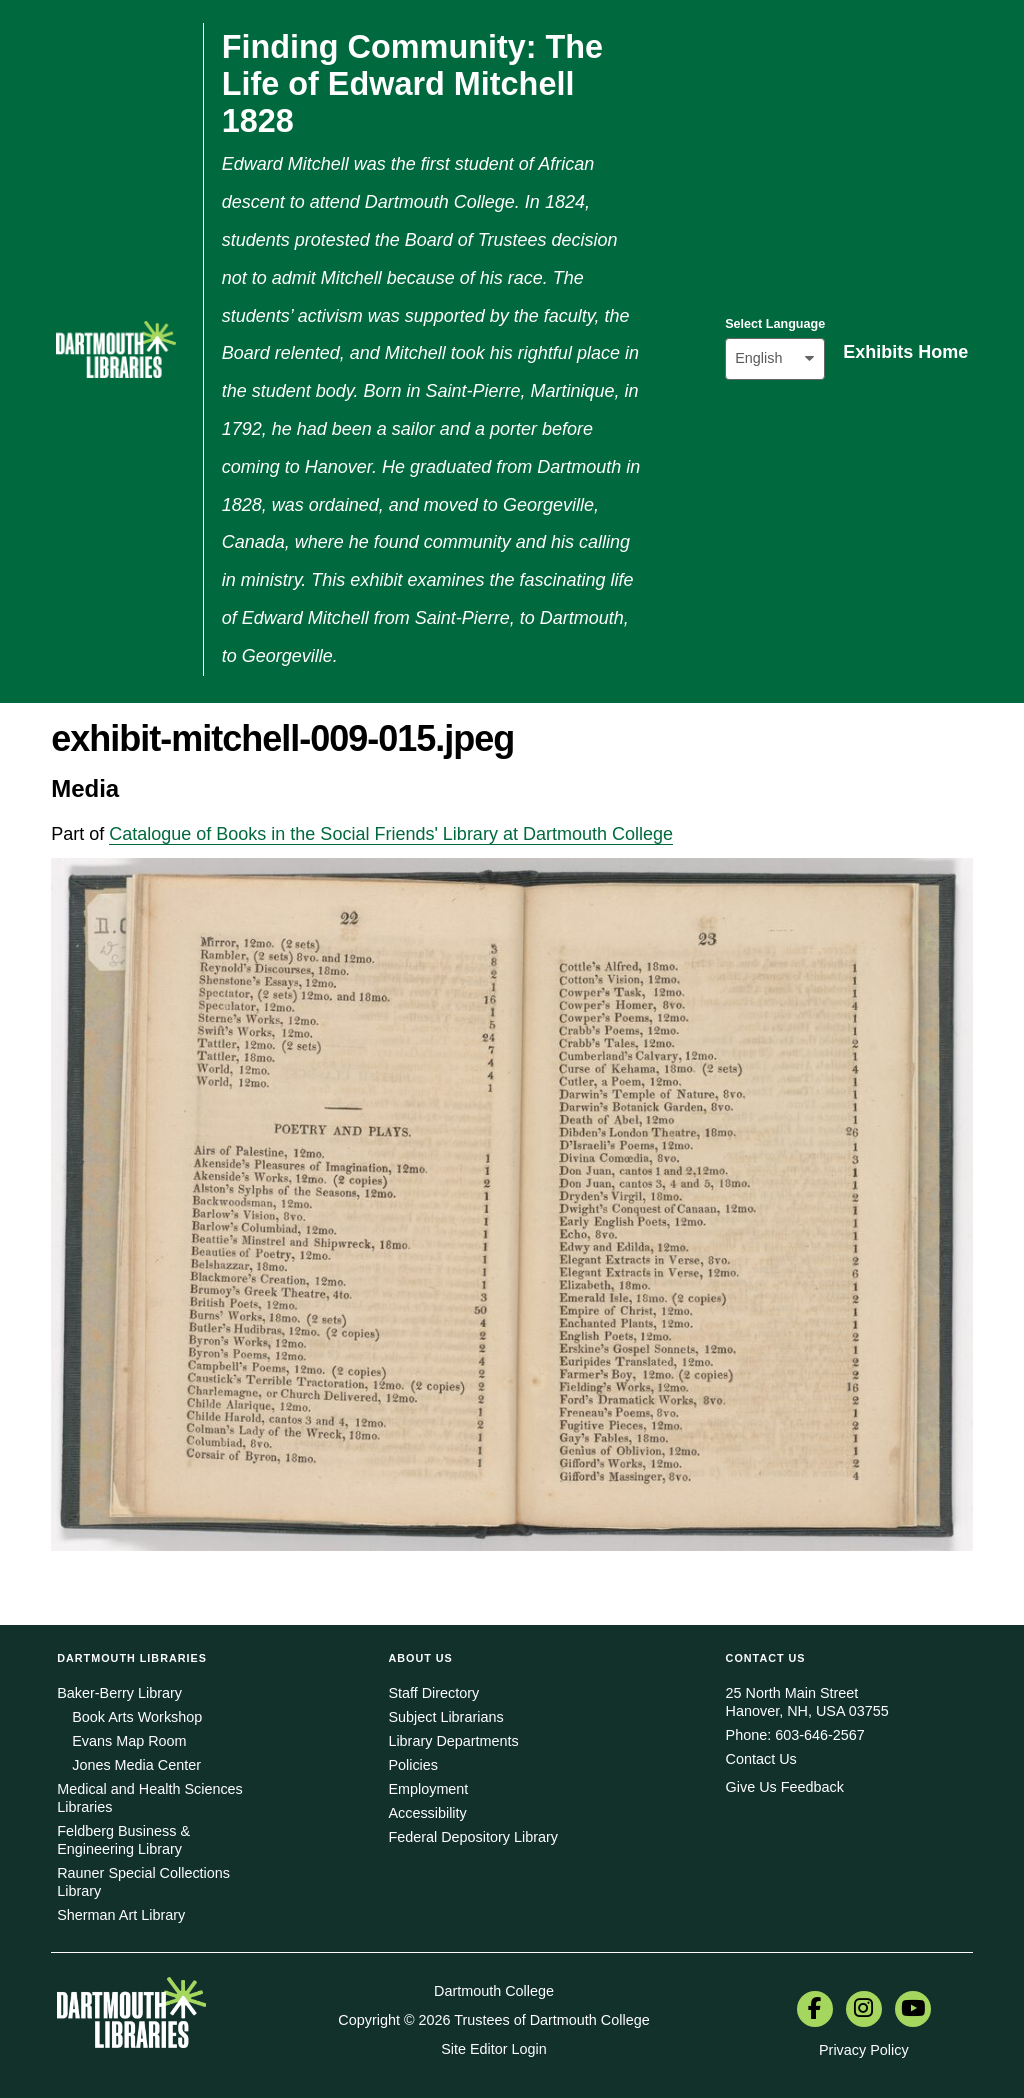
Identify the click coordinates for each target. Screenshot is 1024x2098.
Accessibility (427, 1813)
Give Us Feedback (785, 1787)
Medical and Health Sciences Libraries (150, 1798)
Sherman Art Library (121, 1915)
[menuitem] (815, 2011)
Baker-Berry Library (119, 1693)
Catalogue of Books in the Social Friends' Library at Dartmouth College (391, 834)
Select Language (775, 324)
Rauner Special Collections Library (143, 1882)
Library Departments (453, 1741)
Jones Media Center (136, 1765)
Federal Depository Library (473, 1837)
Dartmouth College (494, 1991)
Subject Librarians (445, 1717)
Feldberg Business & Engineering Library (123, 1840)
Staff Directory (433, 1693)
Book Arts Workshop (137, 1717)
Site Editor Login (494, 2049)
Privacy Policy (864, 2050)
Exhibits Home (905, 352)
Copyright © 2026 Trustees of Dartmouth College (493, 2020)
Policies (413, 1765)
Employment (428, 1789)
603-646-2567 (820, 1735)
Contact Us (761, 1759)
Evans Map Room (129, 1741)
